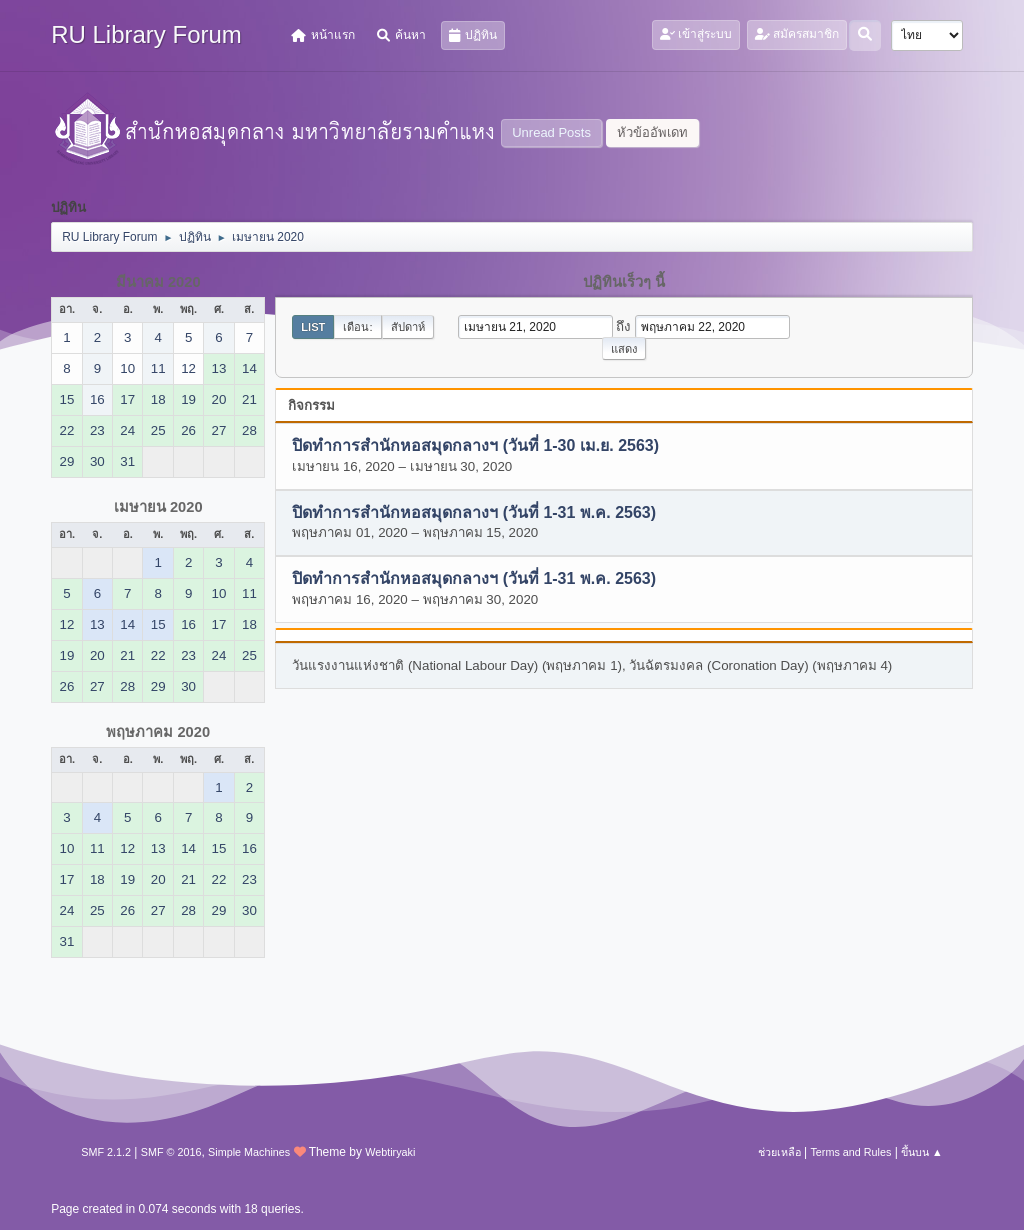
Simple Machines (249, 1152)
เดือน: (357, 327)
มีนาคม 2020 (158, 282)
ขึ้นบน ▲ (922, 1152)
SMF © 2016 (171, 1152)
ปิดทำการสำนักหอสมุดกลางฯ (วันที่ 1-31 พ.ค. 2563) (474, 512)
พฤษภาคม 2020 (158, 732)
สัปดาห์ (408, 327)
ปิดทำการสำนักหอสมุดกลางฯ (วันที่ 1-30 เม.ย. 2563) (475, 446)
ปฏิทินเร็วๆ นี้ (624, 282)
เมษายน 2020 (158, 507)
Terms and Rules (850, 1152)
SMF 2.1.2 (106, 1152)
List (313, 327)
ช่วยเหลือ (779, 1152)
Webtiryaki (390, 1152)
